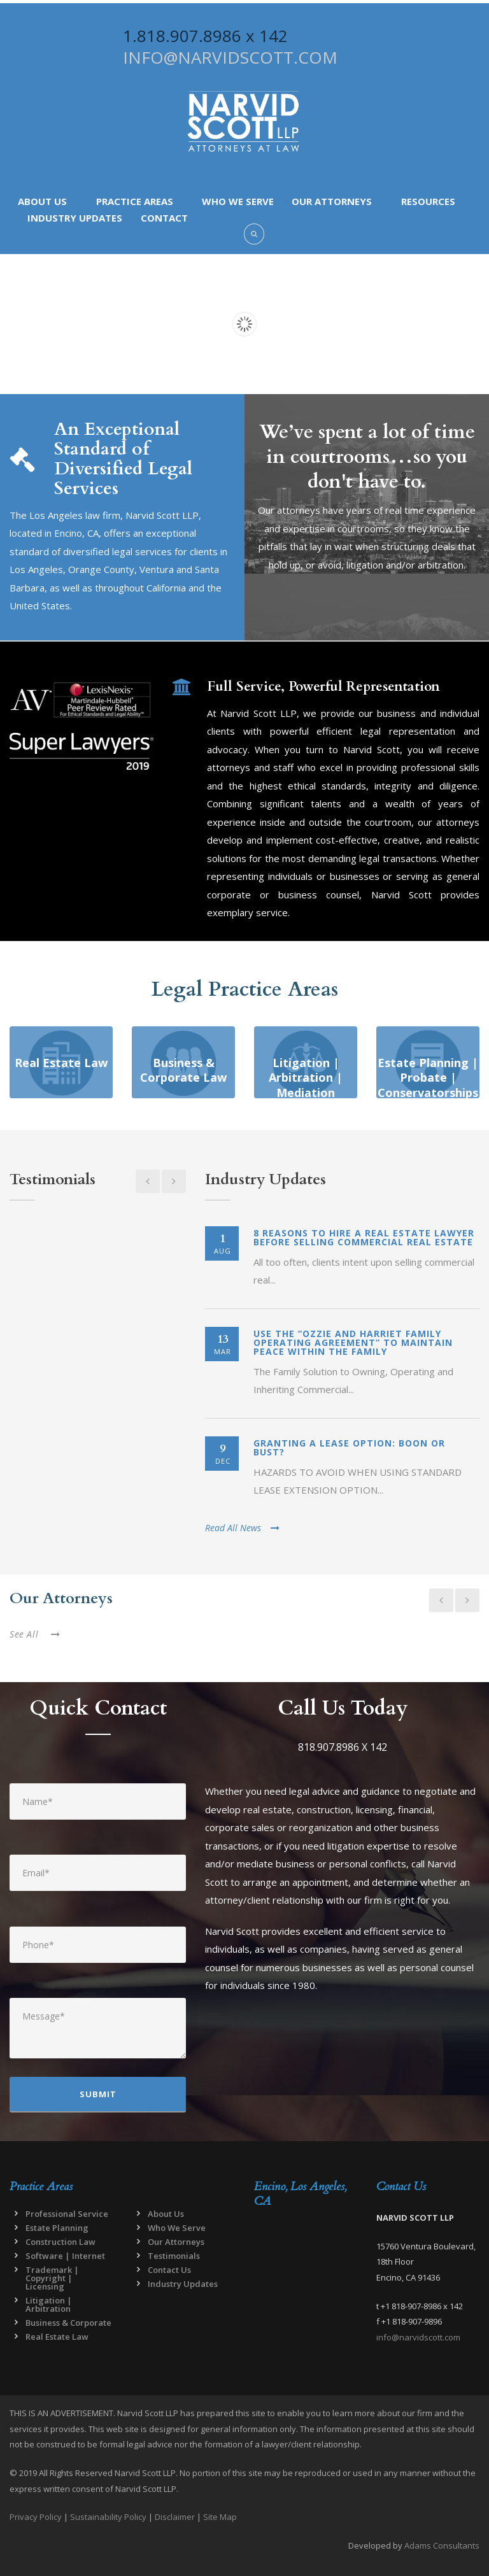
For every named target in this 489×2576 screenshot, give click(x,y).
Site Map (220, 2517)
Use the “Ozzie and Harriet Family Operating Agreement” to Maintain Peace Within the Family (353, 1342)
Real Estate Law (61, 1062)
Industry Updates (74, 217)
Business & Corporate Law (183, 1070)
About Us (42, 201)
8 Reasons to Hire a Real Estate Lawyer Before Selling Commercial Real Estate (363, 1237)
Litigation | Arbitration (48, 2304)
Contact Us (169, 2269)
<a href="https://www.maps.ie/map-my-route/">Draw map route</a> (305, 2288)
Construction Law (60, 2241)
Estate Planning (57, 2227)
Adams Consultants (441, 2545)
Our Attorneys (332, 201)
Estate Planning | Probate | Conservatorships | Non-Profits (428, 1085)
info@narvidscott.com (418, 2337)
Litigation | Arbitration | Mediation (306, 1077)
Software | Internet (65, 2255)
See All (35, 1634)
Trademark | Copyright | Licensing (52, 2278)
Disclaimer (175, 2517)
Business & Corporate (68, 2322)
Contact (164, 217)
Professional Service (66, 2213)
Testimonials (174, 2255)
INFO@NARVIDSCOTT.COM (230, 57)
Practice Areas (134, 201)
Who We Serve (238, 201)
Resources (428, 201)
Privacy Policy (36, 2517)
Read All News (242, 1528)
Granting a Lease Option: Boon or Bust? (349, 1447)
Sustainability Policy (108, 2517)
